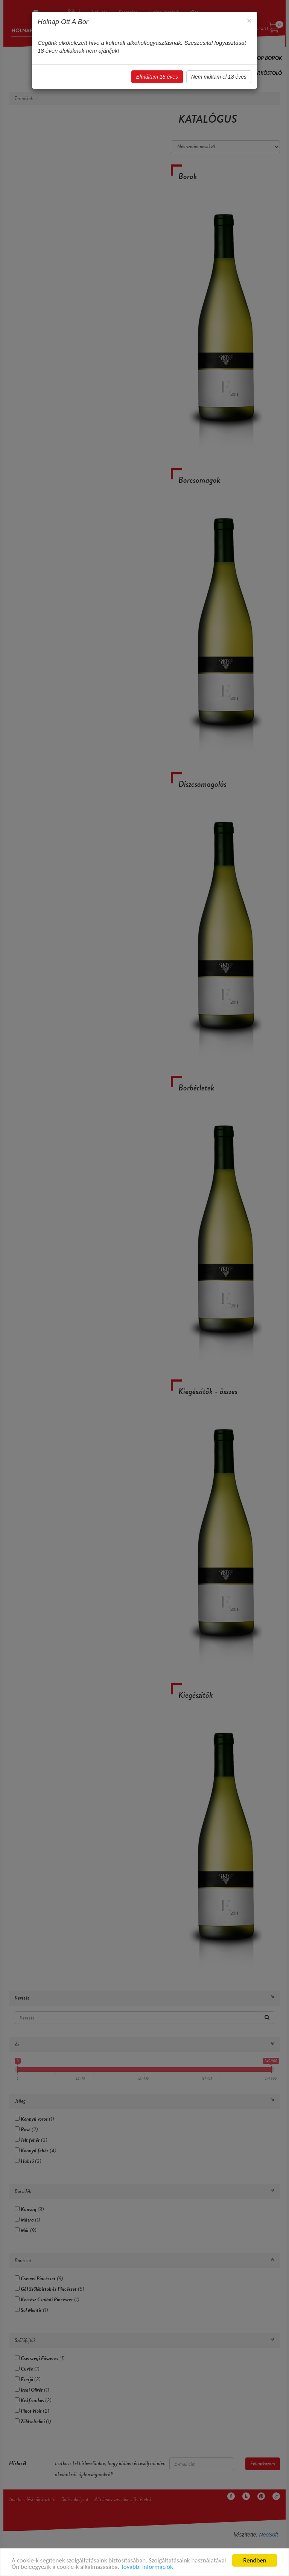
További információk (147, 2567)
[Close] (249, 20)
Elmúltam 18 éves (157, 77)
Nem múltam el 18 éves (218, 77)
